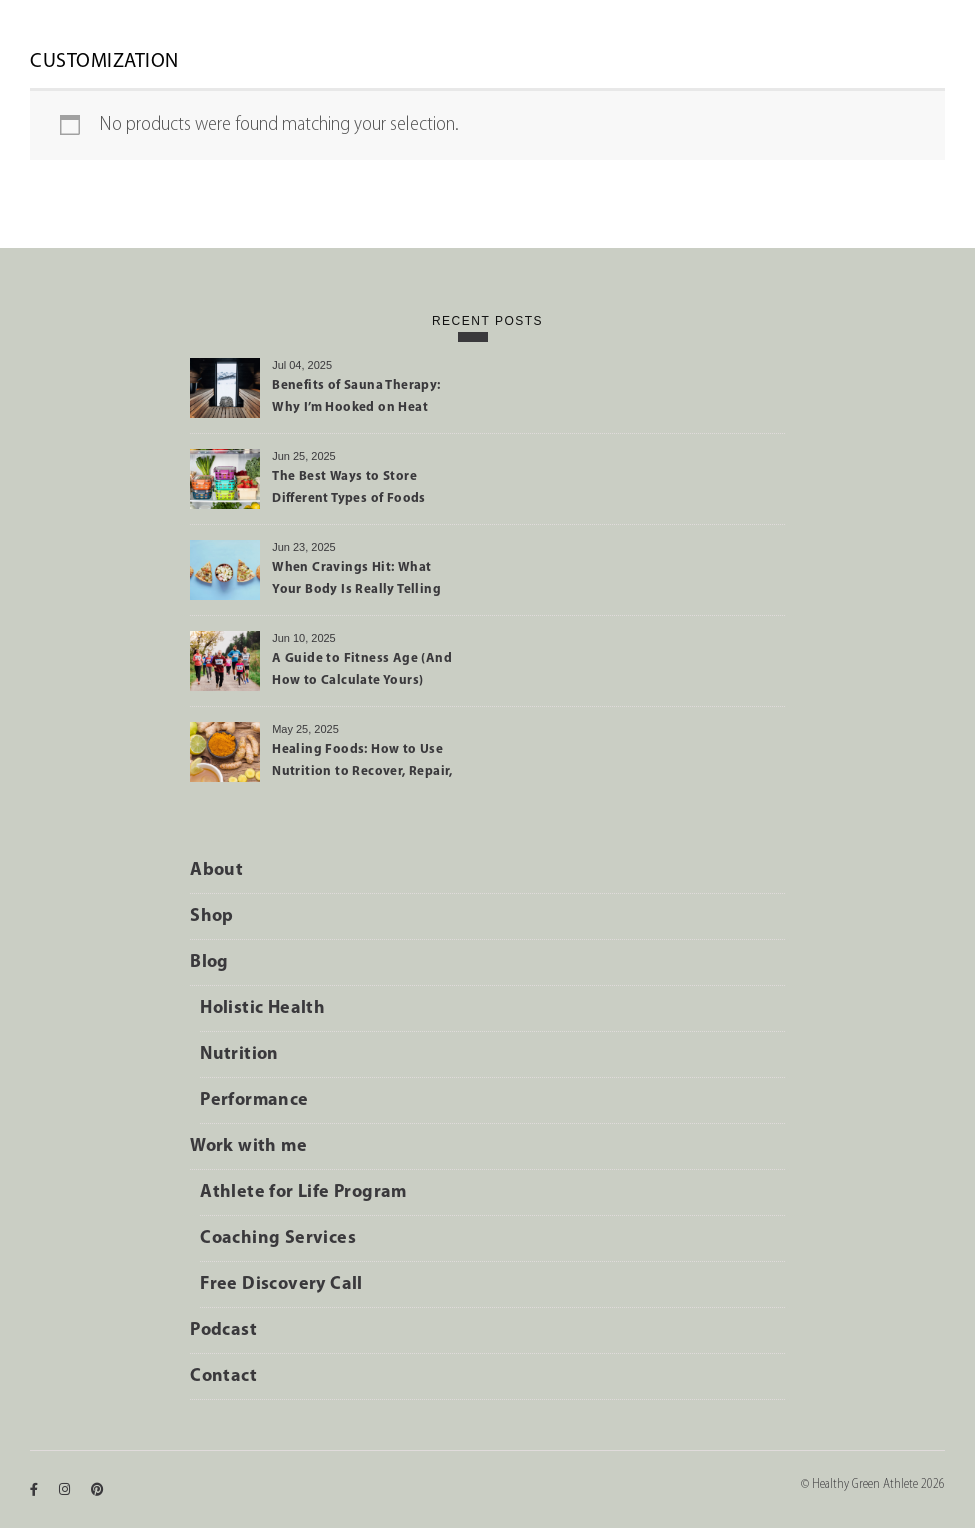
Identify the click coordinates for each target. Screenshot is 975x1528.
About (216, 870)
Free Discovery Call (281, 1284)
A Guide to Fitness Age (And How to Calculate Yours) (362, 669)
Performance (254, 1100)
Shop (212, 916)
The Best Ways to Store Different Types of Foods (349, 487)
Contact (223, 1376)
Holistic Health (262, 1008)
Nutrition (239, 1054)
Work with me (248, 1146)
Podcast (223, 1330)
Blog (209, 962)
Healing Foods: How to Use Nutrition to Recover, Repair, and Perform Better (362, 764)
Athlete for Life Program (303, 1192)
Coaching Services (278, 1238)
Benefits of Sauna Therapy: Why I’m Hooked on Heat (356, 396)
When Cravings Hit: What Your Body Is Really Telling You (356, 582)
